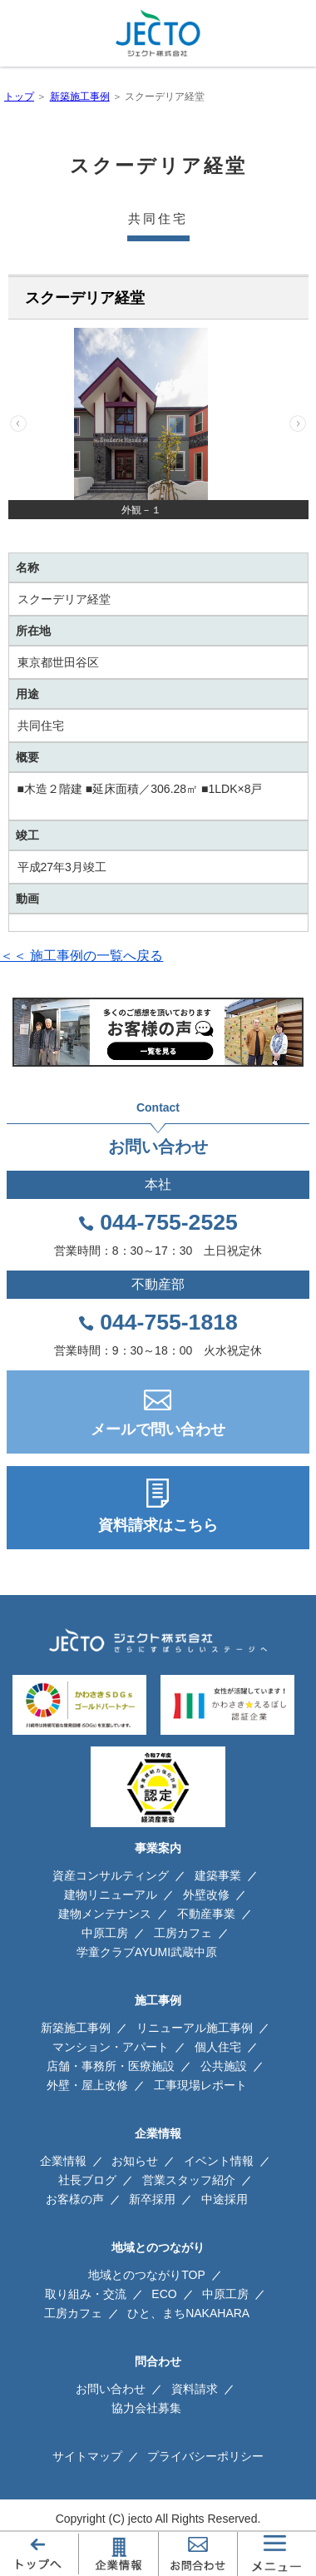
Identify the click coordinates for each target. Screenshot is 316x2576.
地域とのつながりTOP (146, 2274)
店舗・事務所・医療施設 (111, 2066)
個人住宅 (218, 2046)
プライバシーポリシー (205, 2456)
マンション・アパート (110, 2046)
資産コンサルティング (110, 1875)
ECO (163, 2294)
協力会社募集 (146, 2408)
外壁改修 (206, 1894)
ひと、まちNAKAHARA (188, 2313)
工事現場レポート (200, 2085)
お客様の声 (75, 2199)
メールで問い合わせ (158, 1429)
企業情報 (63, 2160)
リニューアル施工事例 (194, 2027)
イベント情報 (219, 2160)
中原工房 (104, 1932)
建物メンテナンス (104, 1913)
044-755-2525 (169, 1222)
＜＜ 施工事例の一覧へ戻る (81, 956)
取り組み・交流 (85, 2294)
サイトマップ (87, 2456)
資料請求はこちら (158, 1525)
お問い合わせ (111, 2388)
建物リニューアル (110, 1894)
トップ (19, 96)
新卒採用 (152, 2199)
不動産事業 (206, 1913)
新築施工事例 (80, 96)
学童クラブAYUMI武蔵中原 (147, 1952)
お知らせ (134, 2160)
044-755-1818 (169, 1322)
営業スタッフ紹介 (188, 2180)
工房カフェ (183, 1932)
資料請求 (194, 2388)
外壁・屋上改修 (87, 2085)
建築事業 (218, 1875)
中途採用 (224, 2199)
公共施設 (223, 2066)
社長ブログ (87, 2180)
